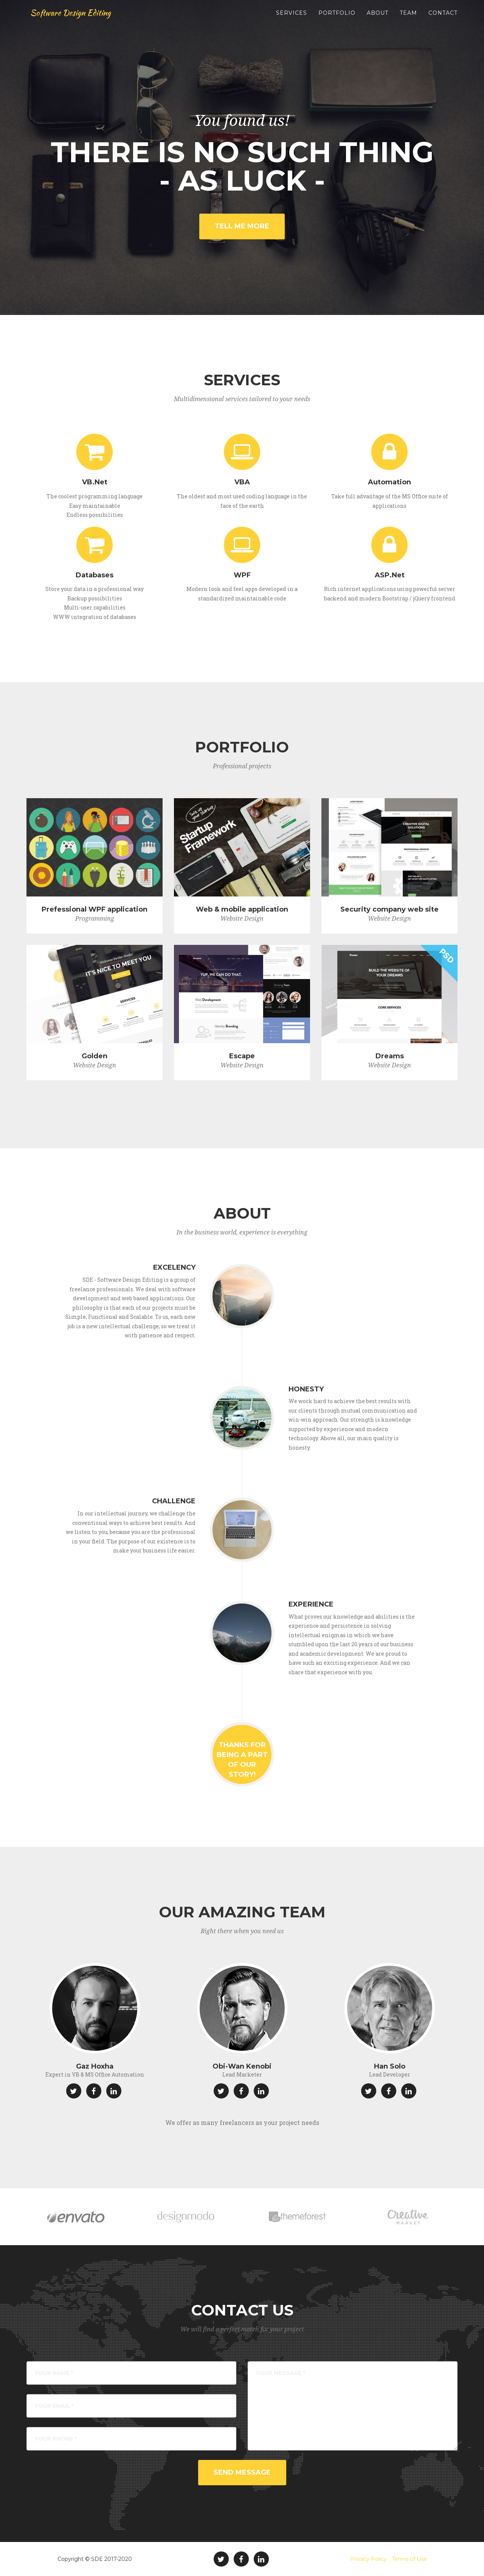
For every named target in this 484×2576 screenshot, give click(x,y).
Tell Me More (242, 226)
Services (291, 19)
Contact (443, 19)
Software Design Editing (78, 18)
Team (408, 19)
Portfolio (336, 19)
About (377, 19)
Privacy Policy (368, 2559)
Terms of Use (409, 2559)
